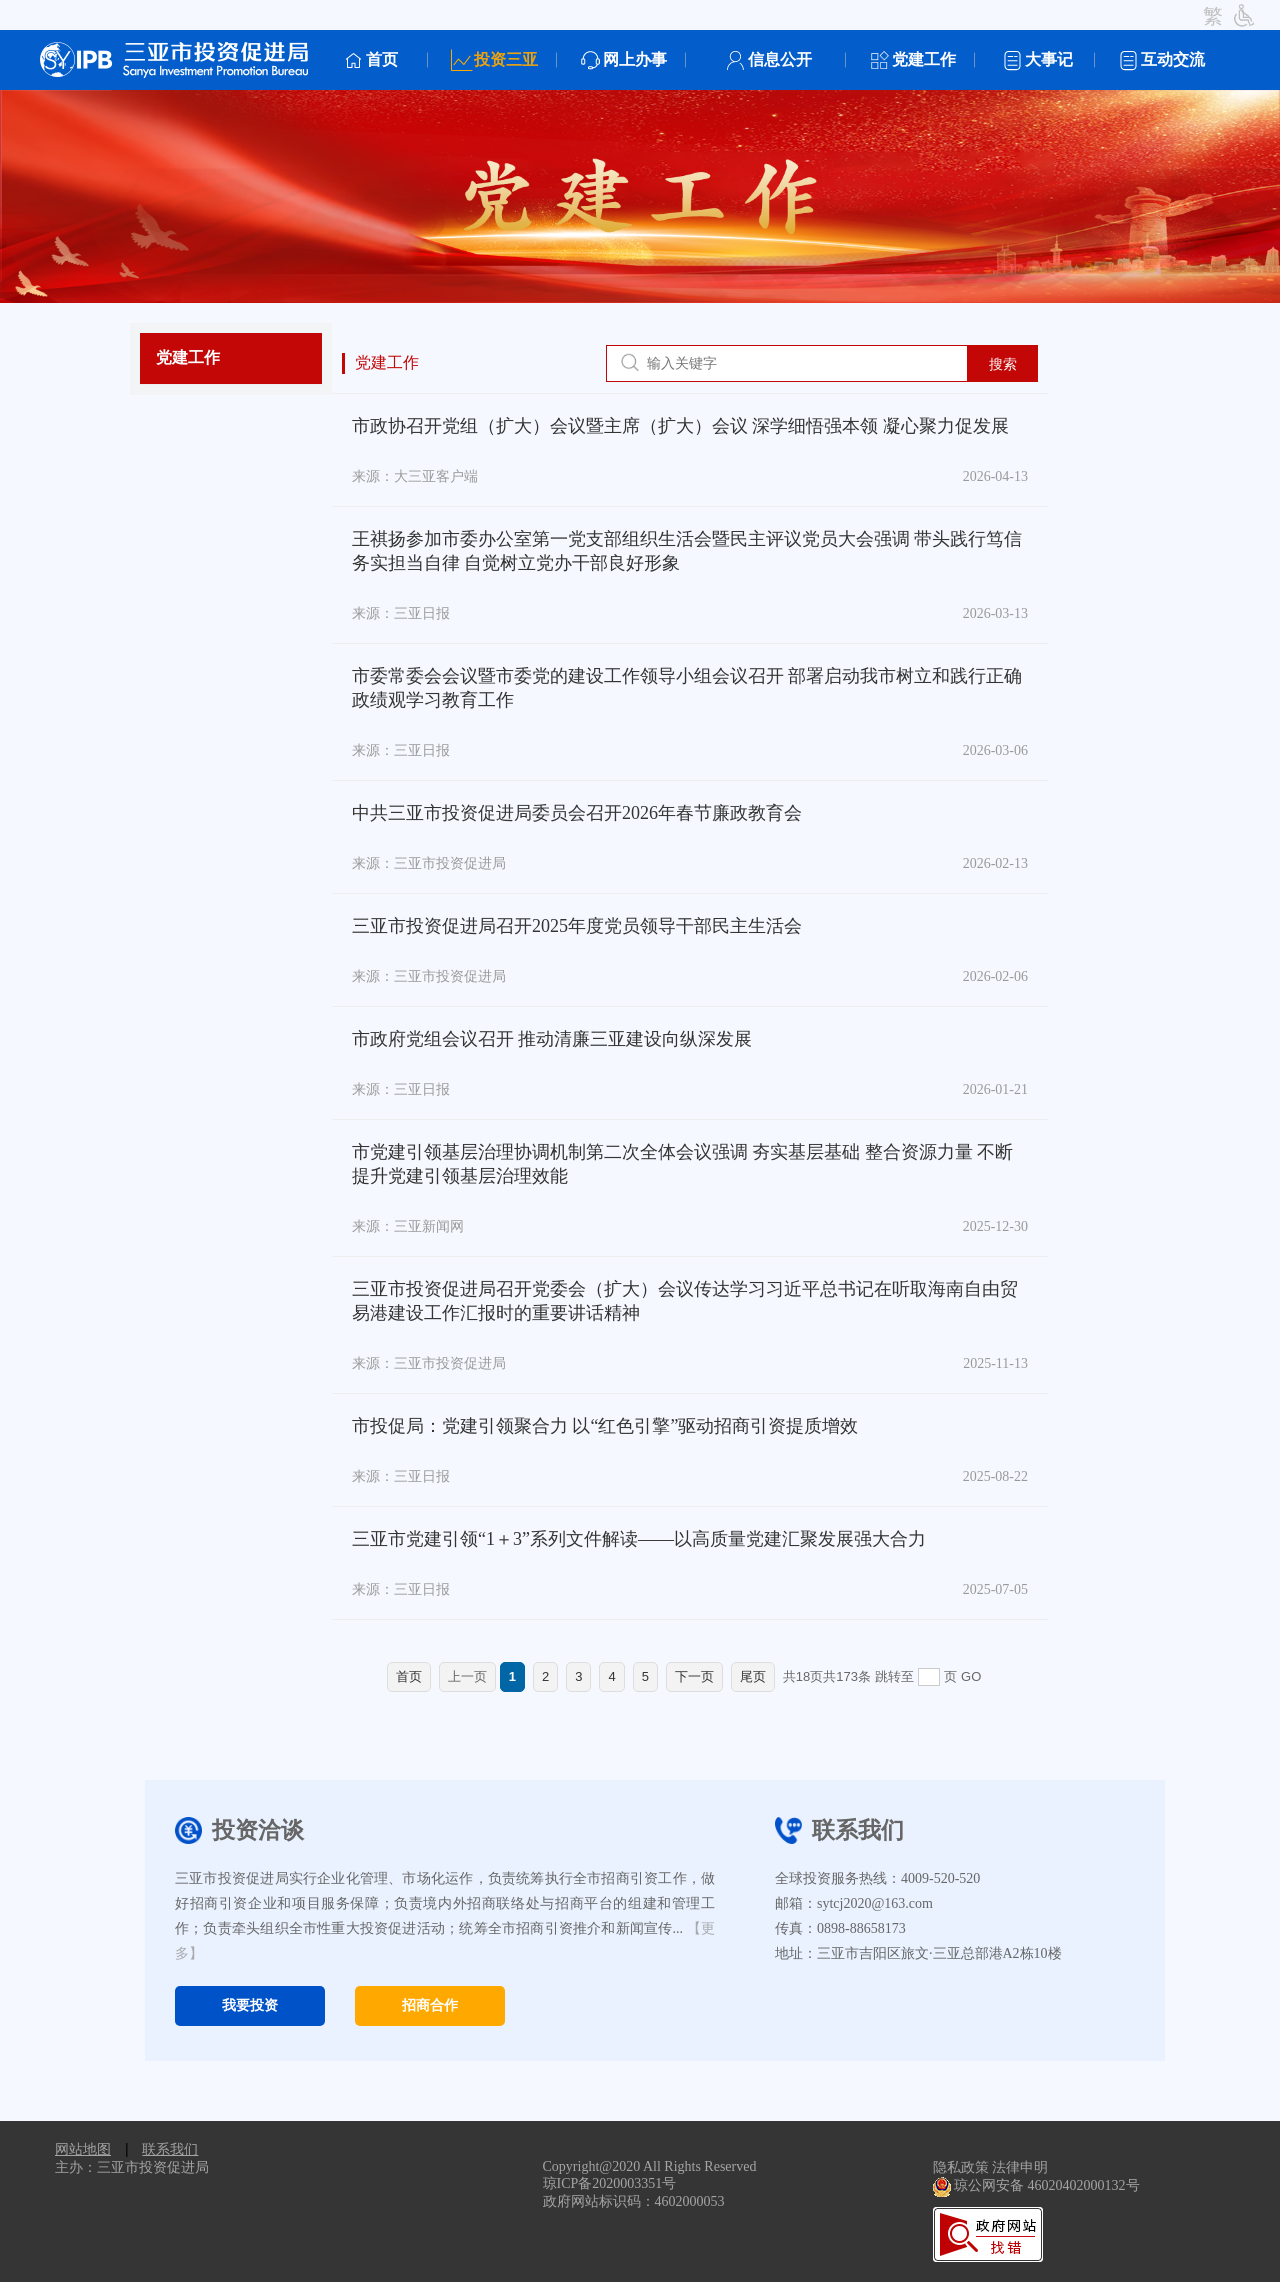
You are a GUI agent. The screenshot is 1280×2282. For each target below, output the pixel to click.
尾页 (753, 1676)
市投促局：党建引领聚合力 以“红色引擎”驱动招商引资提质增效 (605, 1426)
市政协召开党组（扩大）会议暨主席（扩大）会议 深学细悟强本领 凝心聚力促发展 (680, 426)
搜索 (1003, 364)
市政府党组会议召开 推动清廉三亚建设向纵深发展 (552, 1039)
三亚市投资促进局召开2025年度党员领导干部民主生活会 (577, 926)
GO (971, 1676)
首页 (409, 1676)
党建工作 (188, 357)
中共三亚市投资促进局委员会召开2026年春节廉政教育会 (577, 813)
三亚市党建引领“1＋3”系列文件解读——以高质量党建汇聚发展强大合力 (639, 1539)
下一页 (694, 1676)
